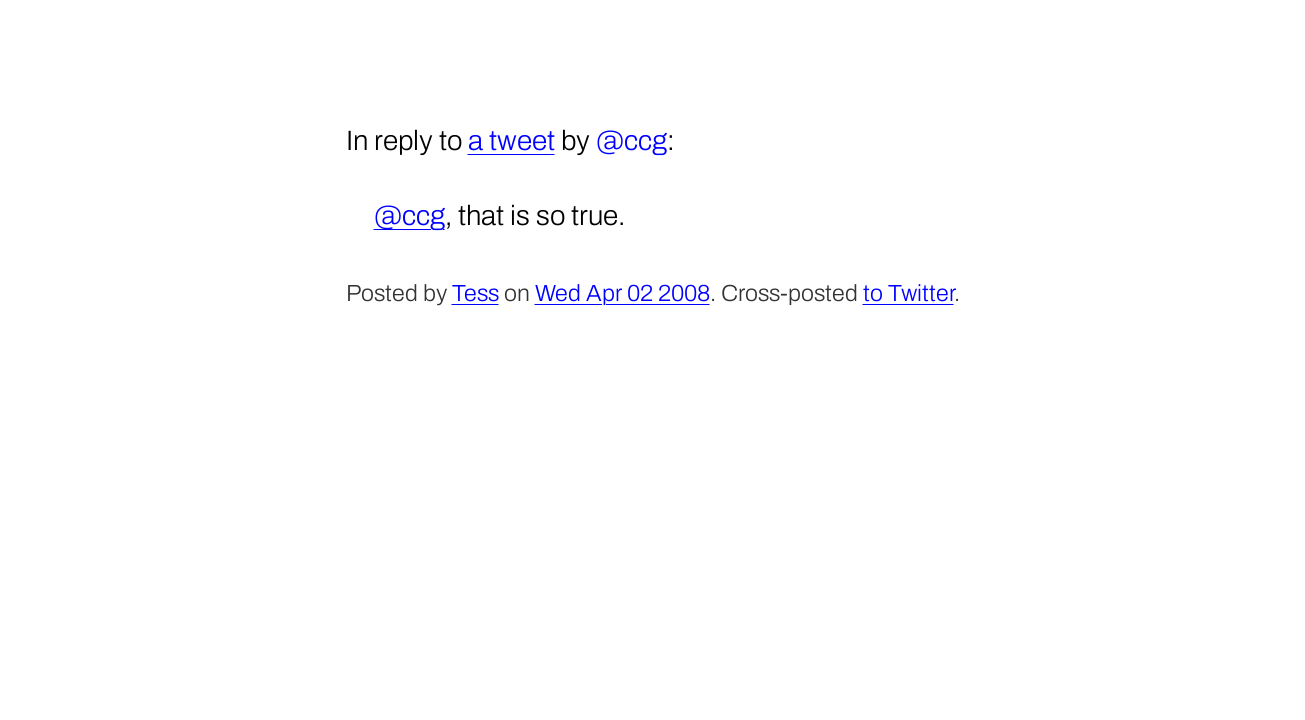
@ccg (409, 215)
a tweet (511, 140)
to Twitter (908, 293)
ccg (645, 140)
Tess (475, 293)
